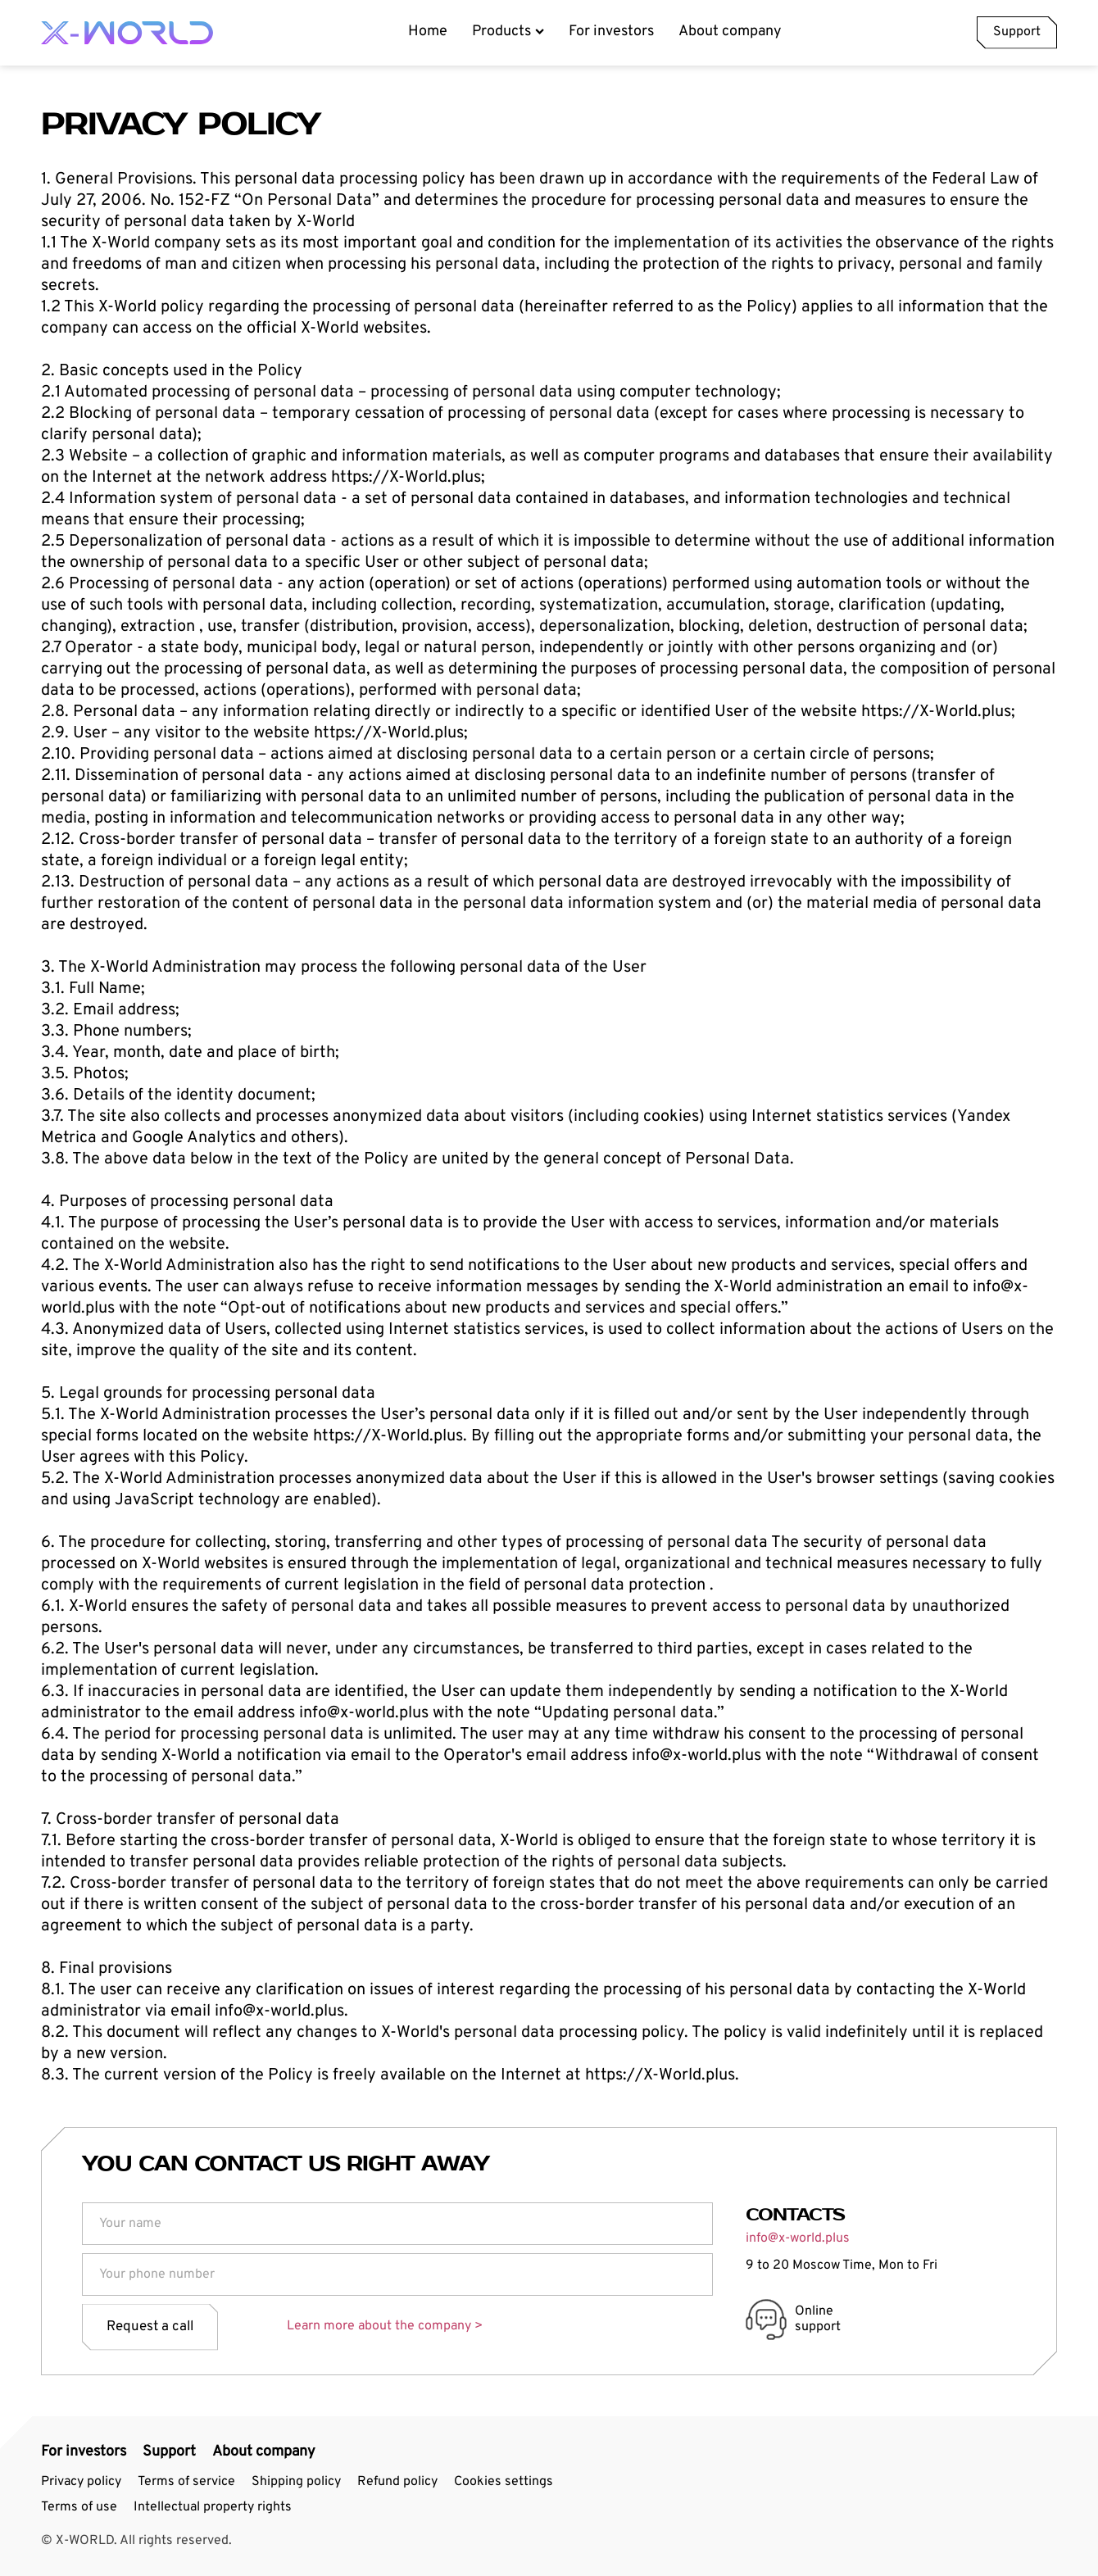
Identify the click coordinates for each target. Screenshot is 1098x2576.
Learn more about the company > (385, 2326)
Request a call (150, 2327)
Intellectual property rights (213, 2507)
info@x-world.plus (798, 2238)
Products (508, 31)
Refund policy (397, 2482)
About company (730, 31)
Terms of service (186, 2482)
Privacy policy (81, 2482)
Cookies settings (503, 2482)
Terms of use (79, 2507)
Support (1017, 32)
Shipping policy (296, 2482)
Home (427, 31)
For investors (611, 31)
